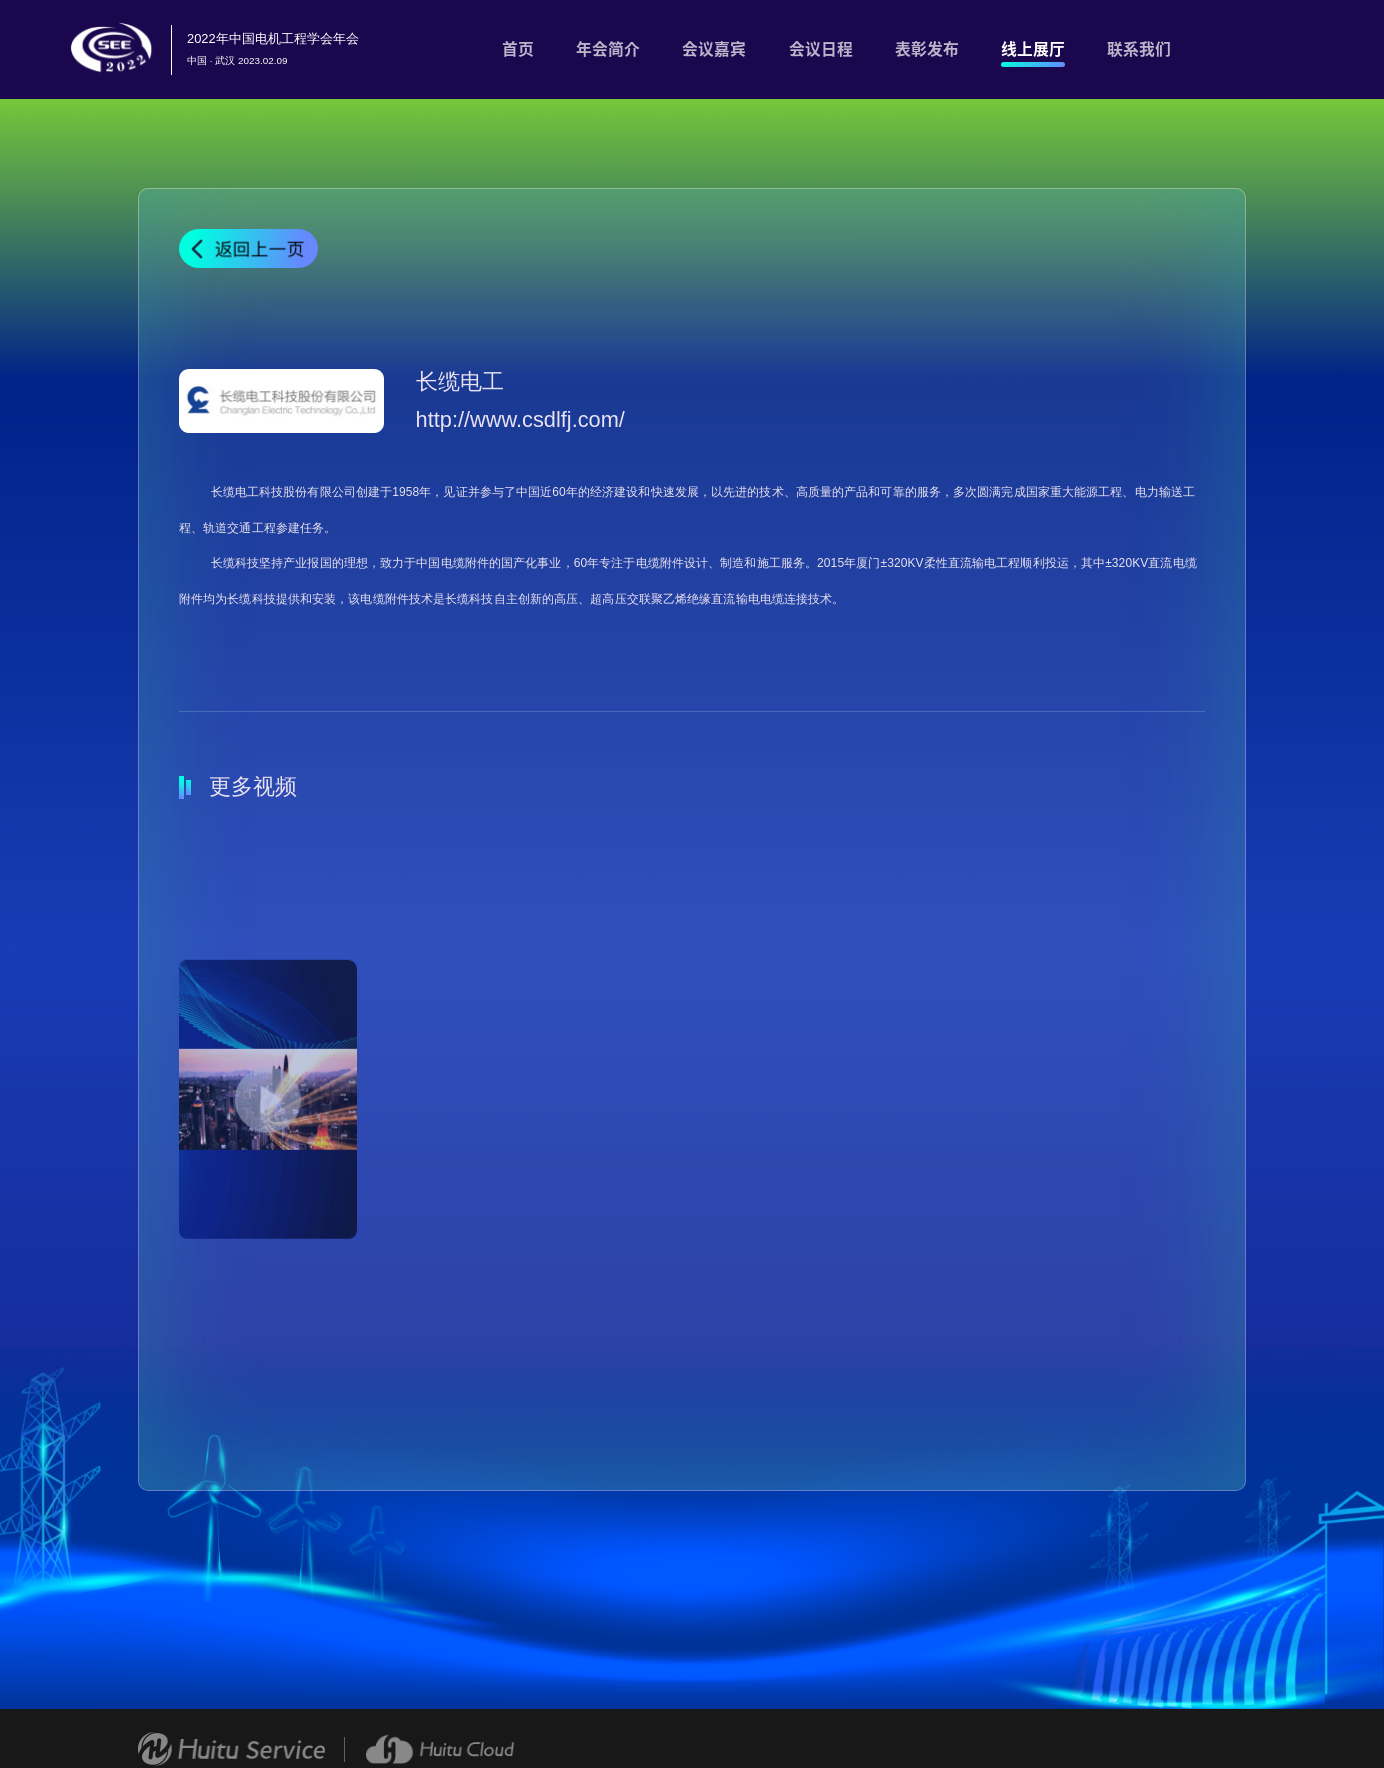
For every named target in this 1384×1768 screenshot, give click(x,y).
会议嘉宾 (714, 49)
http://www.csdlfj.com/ (520, 419)
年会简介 (608, 49)
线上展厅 (1033, 49)
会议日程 (821, 49)
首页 (518, 49)
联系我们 (1139, 49)
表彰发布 (927, 49)
